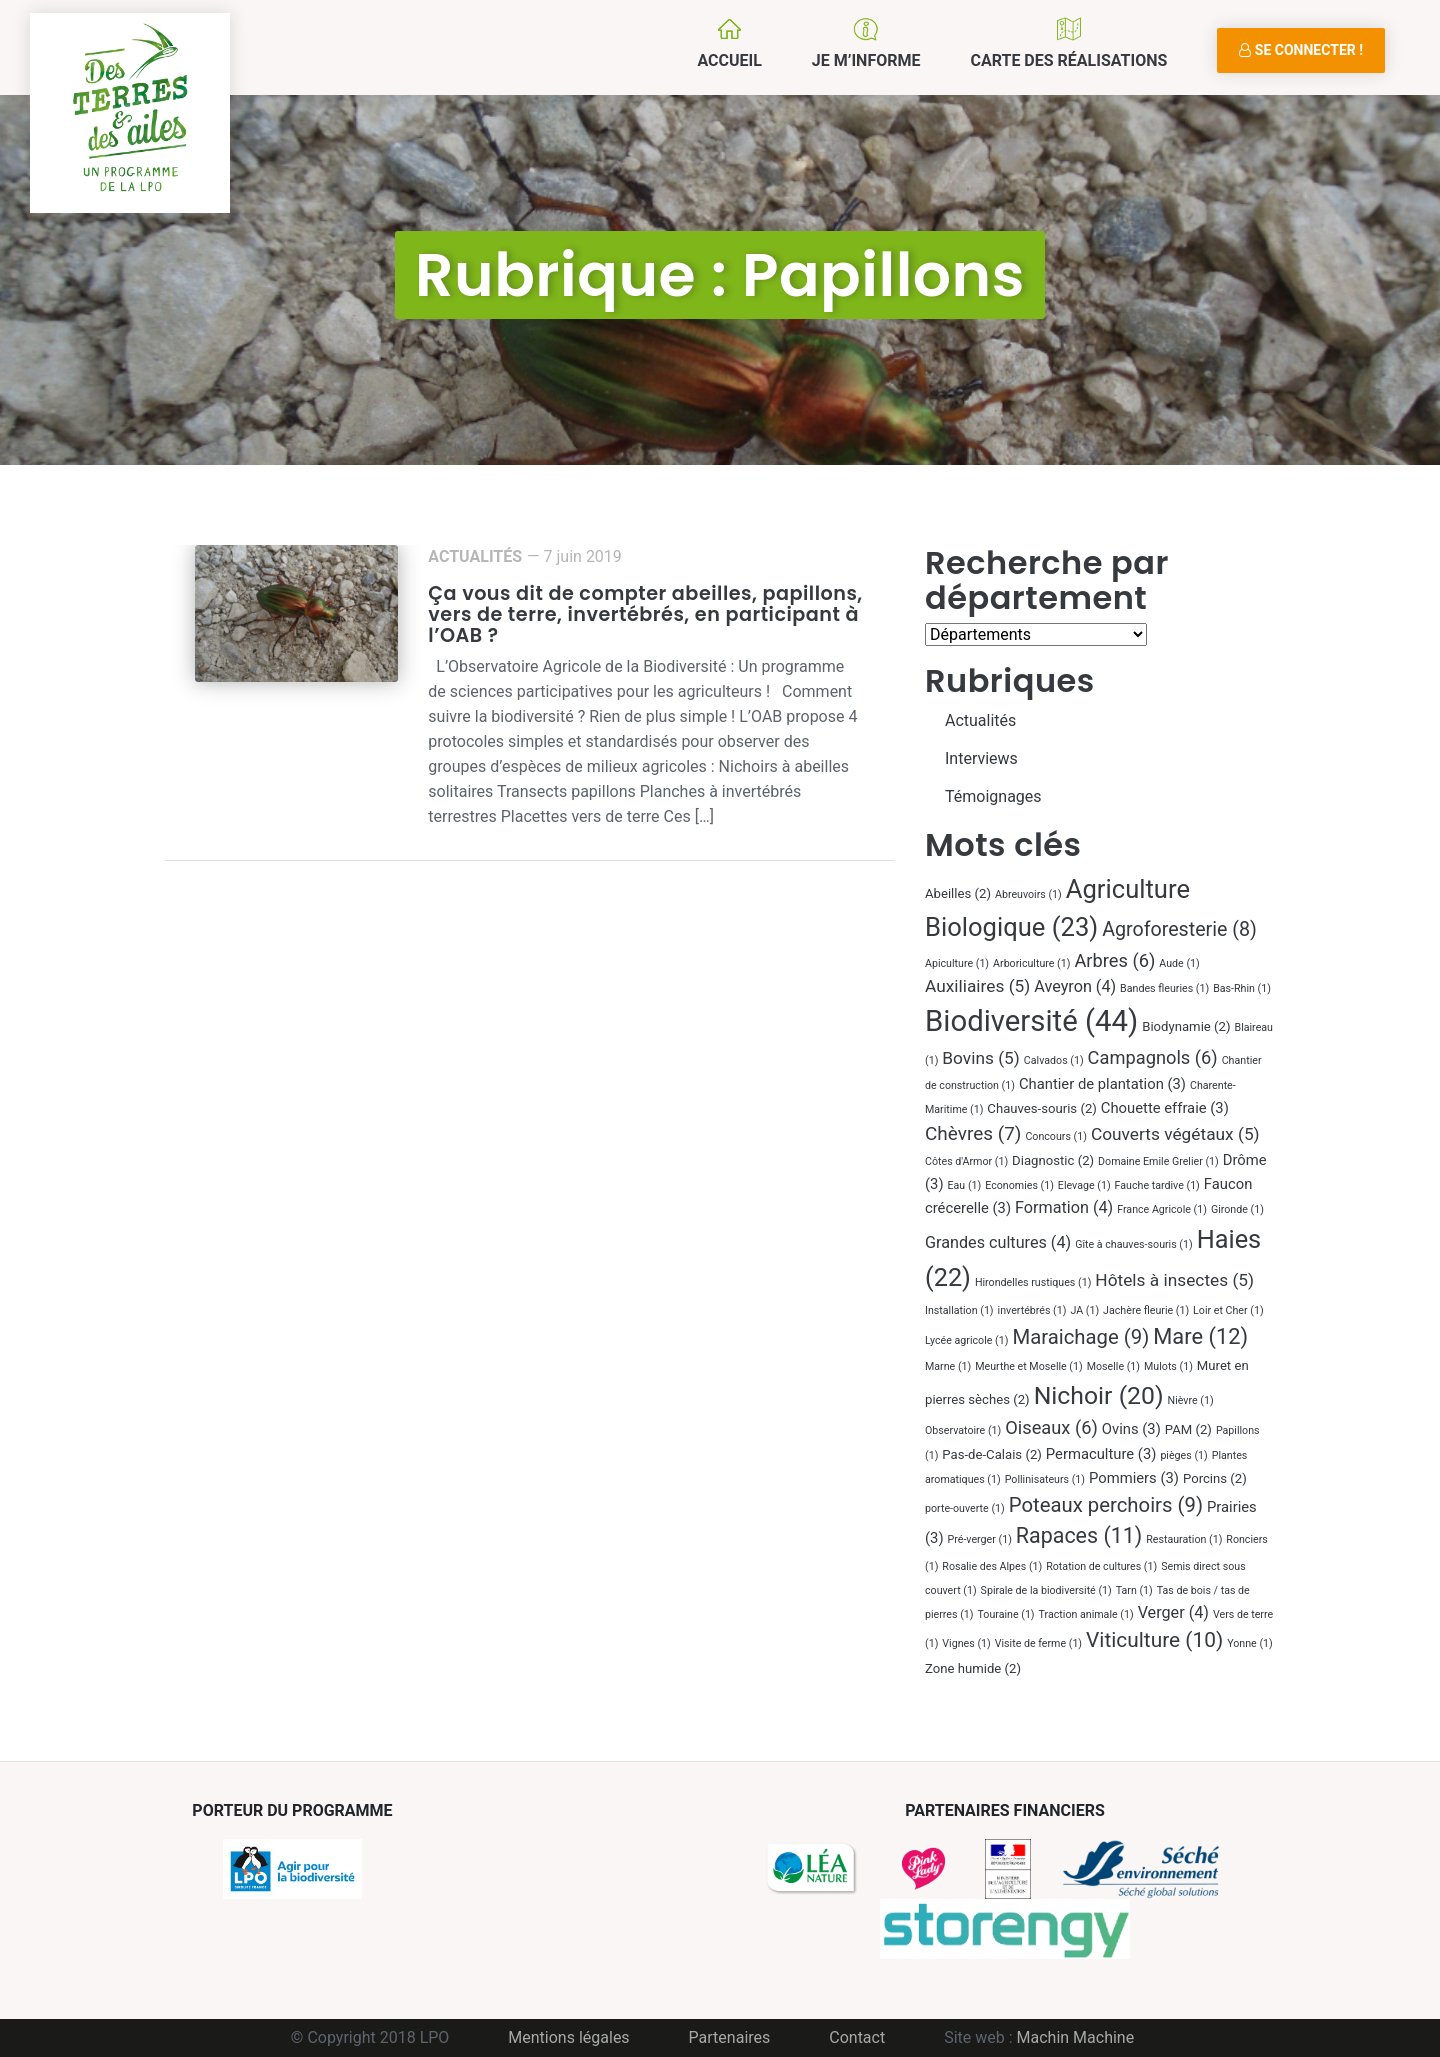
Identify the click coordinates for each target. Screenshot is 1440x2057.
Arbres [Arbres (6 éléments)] (1114, 960)
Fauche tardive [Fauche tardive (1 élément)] (1157, 1185)
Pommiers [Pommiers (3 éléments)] (1134, 1478)
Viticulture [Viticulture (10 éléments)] (1154, 1640)
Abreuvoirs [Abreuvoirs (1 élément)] (1028, 894)
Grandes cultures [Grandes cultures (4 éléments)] (998, 1242)
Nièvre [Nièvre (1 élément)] (1191, 1400)
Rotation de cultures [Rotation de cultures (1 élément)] (1101, 1566)
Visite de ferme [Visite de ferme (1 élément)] (1038, 1643)
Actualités (475, 556)
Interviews (981, 758)
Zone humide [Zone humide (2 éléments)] (973, 1668)
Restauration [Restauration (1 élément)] (1184, 1539)
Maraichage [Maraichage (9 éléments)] (1080, 1337)
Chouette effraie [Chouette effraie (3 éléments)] (1165, 1108)
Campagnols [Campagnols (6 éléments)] (1153, 1057)
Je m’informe (866, 60)
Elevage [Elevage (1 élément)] (1084, 1185)
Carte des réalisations (1068, 60)
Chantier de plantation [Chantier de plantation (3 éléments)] (1102, 1084)
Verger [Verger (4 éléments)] (1173, 1612)
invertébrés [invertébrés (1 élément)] (1032, 1310)
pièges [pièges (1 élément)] (1183, 1455)
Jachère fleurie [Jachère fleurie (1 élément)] (1146, 1310)
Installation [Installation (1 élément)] (959, 1310)
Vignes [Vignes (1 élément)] (966, 1643)
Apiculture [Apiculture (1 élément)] (957, 963)
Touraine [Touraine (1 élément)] (1005, 1614)
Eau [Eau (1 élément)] (965, 1185)
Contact (857, 2037)
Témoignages (993, 796)
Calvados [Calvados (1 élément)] (1054, 1060)
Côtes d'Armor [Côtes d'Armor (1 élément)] (966, 1161)
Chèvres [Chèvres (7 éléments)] (973, 1133)
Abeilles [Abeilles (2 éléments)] (958, 893)
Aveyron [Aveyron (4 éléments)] (1075, 986)
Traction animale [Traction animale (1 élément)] (1086, 1614)
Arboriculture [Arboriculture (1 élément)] (1031, 963)
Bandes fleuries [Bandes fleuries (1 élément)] (1164, 988)
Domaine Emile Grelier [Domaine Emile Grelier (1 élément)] (1158, 1161)
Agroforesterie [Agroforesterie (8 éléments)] (1179, 929)
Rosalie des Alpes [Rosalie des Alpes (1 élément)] (992, 1566)
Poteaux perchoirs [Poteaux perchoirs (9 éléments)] (1106, 1505)
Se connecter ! (1301, 50)
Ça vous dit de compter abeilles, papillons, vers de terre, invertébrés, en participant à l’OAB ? (645, 614)
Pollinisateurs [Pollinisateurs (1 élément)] (1045, 1479)
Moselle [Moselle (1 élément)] (1113, 1366)
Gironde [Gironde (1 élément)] (1237, 1209)
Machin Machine (1076, 2037)
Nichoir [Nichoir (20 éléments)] (1099, 1395)
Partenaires (730, 2037)
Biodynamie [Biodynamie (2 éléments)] (1186, 1026)
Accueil (729, 60)
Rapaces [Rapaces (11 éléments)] (1079, 1535)
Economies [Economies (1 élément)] (1019, 1185)
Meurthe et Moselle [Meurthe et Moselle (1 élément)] (1029, 1366)
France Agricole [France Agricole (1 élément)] (1162, 1209)
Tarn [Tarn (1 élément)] (1134, 1590)
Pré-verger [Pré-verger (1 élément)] (980, 1539)
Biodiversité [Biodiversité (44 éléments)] (1031, 1021)
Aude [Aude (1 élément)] (1179, 963)
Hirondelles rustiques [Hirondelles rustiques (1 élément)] (1033, 1282)
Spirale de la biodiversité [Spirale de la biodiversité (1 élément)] (1046, 1590)
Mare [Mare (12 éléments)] (1200, 1336)
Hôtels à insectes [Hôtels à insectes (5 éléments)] (1174, 1280)
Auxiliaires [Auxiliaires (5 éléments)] (977, 986)
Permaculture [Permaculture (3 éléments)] (1101, 1454)
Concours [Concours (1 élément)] (1056, 1136)
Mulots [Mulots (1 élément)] (1168, 1366)
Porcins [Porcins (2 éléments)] (1215, 1478)
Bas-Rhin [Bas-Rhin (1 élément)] (1242, 988)
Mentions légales (568, 2037)
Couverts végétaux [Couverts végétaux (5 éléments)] (1175, 1134)
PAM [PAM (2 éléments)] (1188, 1429)
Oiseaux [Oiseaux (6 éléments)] (1051, 1427)
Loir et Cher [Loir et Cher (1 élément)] (1228, 1310)
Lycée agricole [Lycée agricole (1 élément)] (966, 1340)
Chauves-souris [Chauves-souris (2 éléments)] (1042, 1108)
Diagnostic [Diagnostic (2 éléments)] (1053, 1160)
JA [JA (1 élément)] (1084, 1310)
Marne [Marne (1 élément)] (948, 1366)
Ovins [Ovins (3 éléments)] (1131, 1429)
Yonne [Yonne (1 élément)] (1250, 1643)
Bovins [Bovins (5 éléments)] (981, 1058)
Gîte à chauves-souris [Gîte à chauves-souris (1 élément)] (1134, 1244)
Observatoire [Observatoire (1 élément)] (963, 1430)
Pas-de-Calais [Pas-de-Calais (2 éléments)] (992, 1454)
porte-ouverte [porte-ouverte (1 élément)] (965, 1508)
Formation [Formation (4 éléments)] (1064, 1207)
